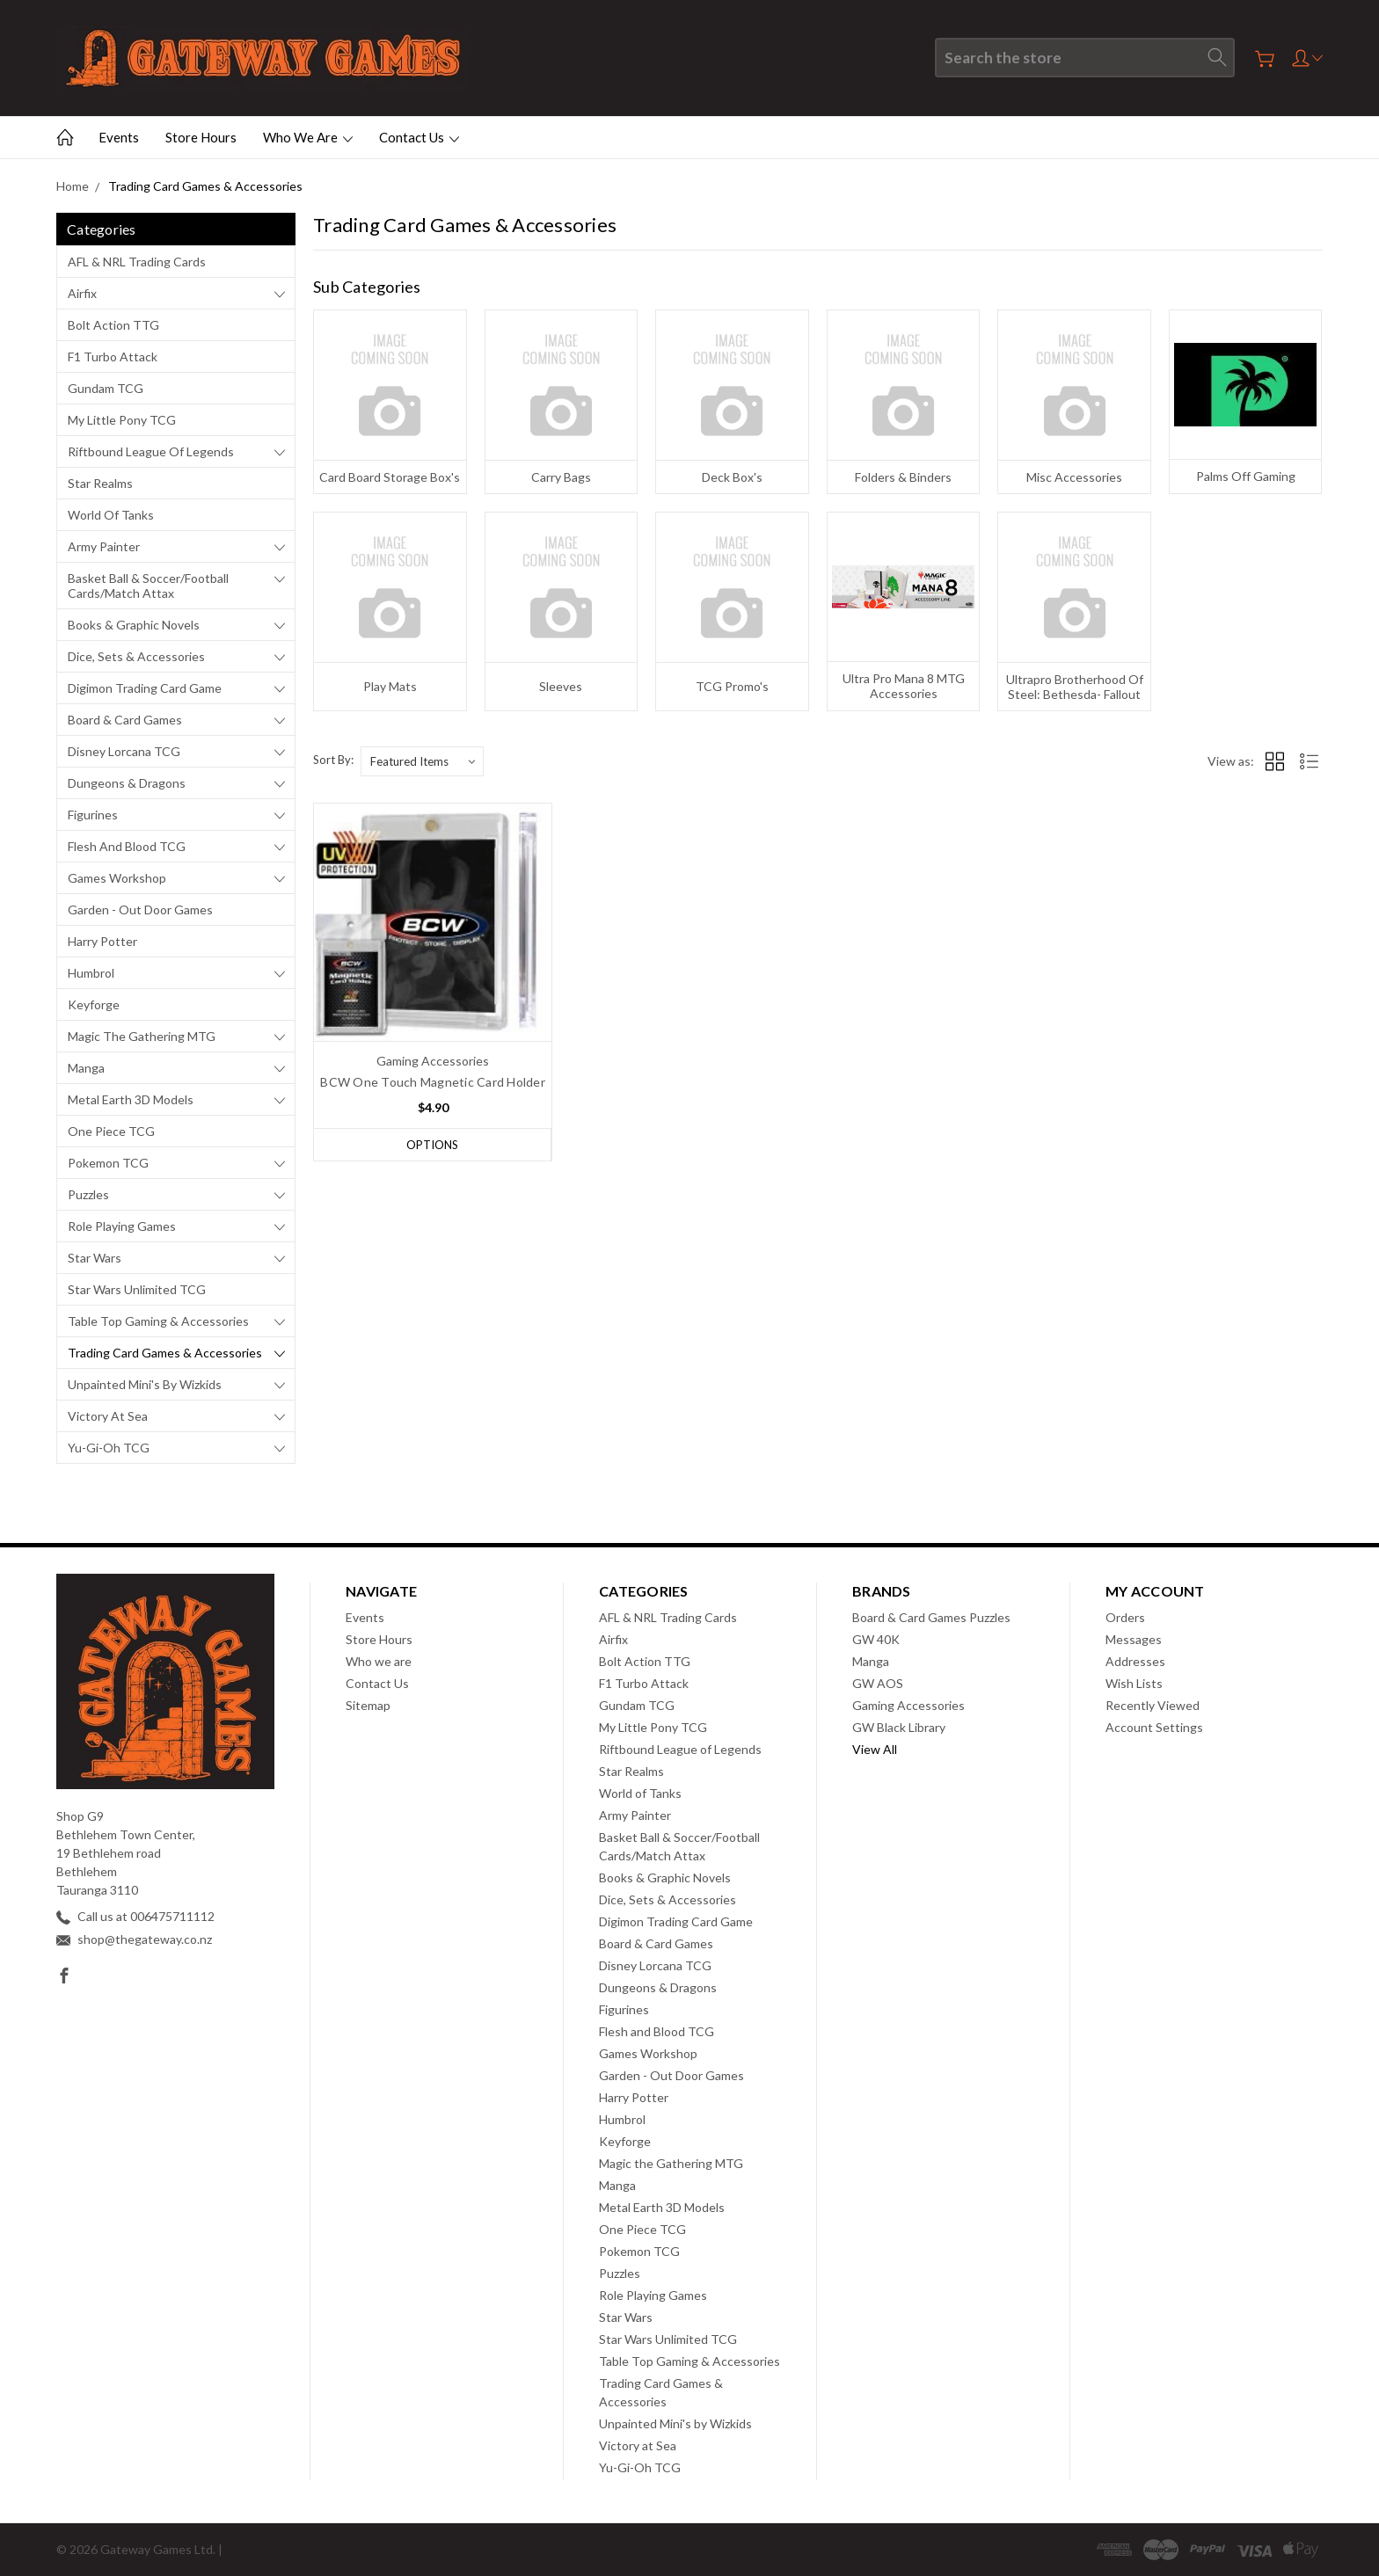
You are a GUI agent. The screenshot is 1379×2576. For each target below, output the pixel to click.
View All (874, 1749)
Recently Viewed (1152, 1705)
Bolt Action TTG (113, 324)
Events (118, 137)
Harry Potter (102, 941)
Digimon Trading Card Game (145, 687)
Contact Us (419, 137)
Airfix (82, 293)
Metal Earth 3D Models (130, 1099)
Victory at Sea (108, 1415)
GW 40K (876, 1639)
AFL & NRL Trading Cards (137, 261)
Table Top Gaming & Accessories (158, 1320)
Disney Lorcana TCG (124, 751)
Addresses (1135, 1661)
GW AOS (877, 1683)
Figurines (93, 814)
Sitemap (368, 1705)
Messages (1133, 1639)
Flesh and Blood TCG (127, 846)
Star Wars (94, 1257)
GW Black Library (898, 1727)
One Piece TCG (111, 1131)
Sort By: (333, 760)
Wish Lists (1134, 1683)
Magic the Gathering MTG (141, 1036)
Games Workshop (117, 877)
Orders (1125, 1617)
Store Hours (201, 137)
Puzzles (88, 1194)
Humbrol (91, 972)
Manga (86, 1067)
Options (432, 1145)
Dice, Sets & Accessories (136, 656)
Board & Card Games (125, 719)
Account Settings (1154, 1727)
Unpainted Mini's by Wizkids (145, 1384)
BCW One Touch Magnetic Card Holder (432, 1081)
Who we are (308, 137)
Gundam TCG (105, 388)
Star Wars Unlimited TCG (137, 1289)
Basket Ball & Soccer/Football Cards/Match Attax (148, 585)
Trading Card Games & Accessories (165, 1352)
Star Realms (100, 483)
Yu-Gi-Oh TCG (109, 1447)
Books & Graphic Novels (134, 624)
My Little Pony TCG (122, 419)
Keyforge (94, 1004)
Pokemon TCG (108, 1162)
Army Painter (104, 546)
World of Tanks (111, 514)
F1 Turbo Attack (112, 356)
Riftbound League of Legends (151, 451)
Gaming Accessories (908, 1705)
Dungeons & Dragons (127, 782)
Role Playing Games (122, 1226)
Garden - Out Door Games (140, 909)
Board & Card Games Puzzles (931, 1617)
